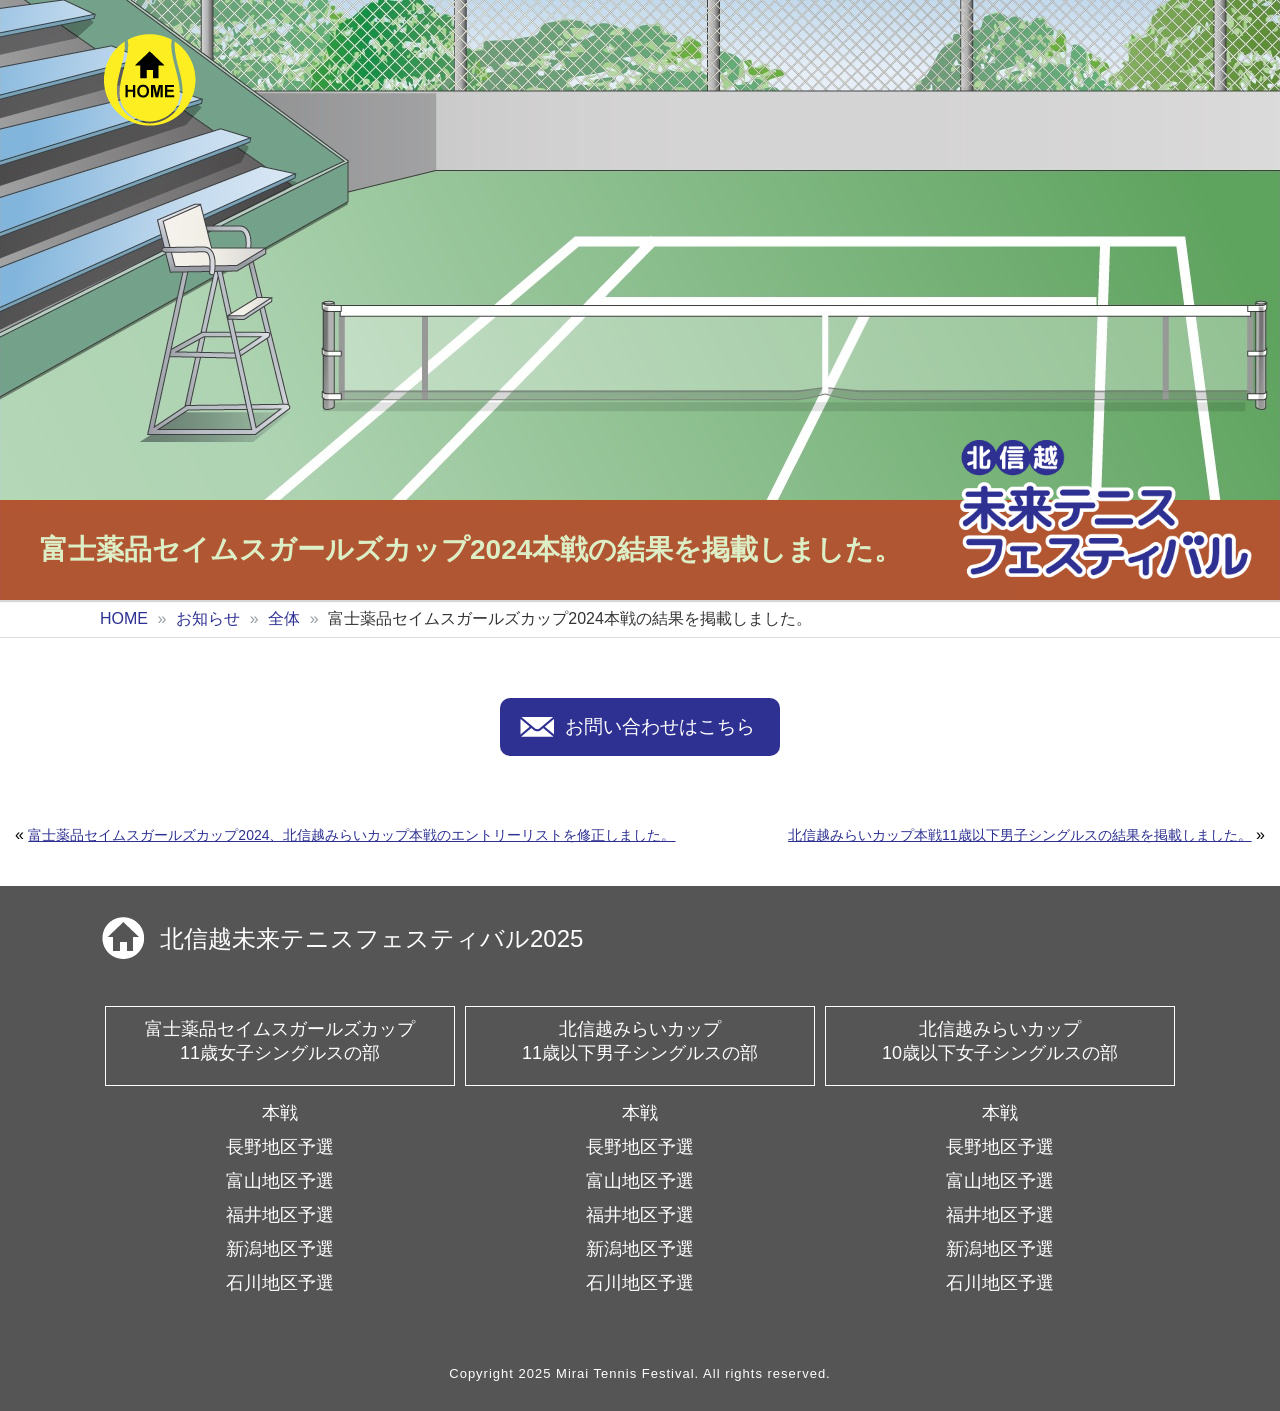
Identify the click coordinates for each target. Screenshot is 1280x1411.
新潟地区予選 (280, 1249)
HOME (124, 618)
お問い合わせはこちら (660, 726)
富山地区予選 (280, 1181)
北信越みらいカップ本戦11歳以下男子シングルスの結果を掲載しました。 (1020, 835)
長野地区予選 (280, 1147)
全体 (284, 618)
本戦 (280, 1113)
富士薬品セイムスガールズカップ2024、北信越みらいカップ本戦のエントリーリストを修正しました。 (351, 835)
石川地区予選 (280, 1283)
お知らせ (208, 618)
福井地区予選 (280, 1215)
